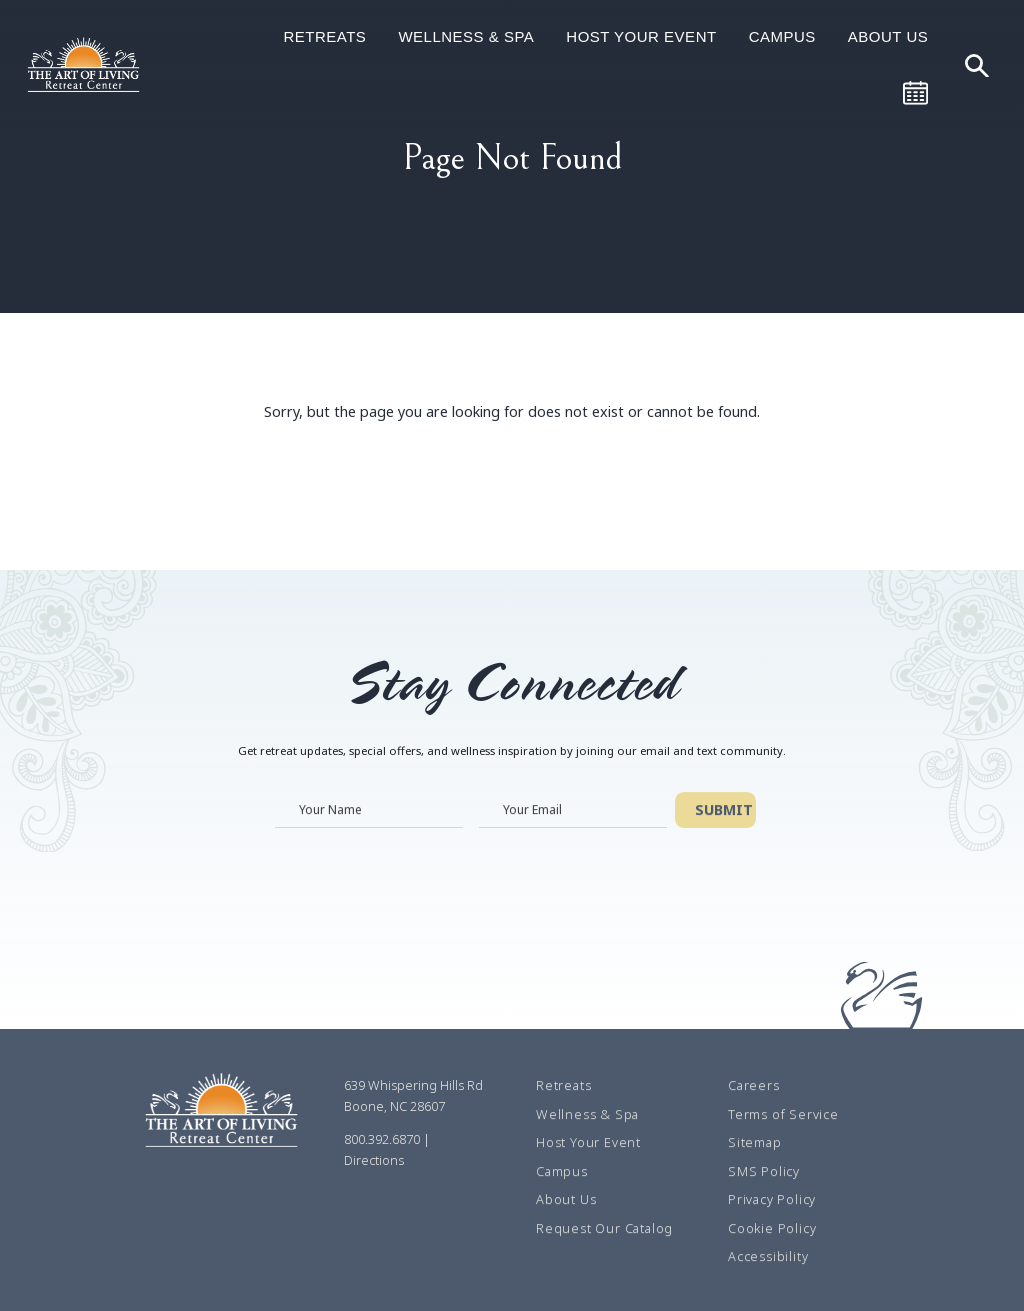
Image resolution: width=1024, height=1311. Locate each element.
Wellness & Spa (466, 36)
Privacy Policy (772, 1200)
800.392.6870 (382, 1140)
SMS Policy (764, 1172)
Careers (754, 1086)
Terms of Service (783, 1115)
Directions (374, 1161)
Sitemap (755, 1143)
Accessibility (768, 1257)
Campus (782, 36)
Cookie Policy (772, 1229)
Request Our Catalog (604, 1229)
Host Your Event (641, 36)
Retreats (324, 36)
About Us (888, 36)
